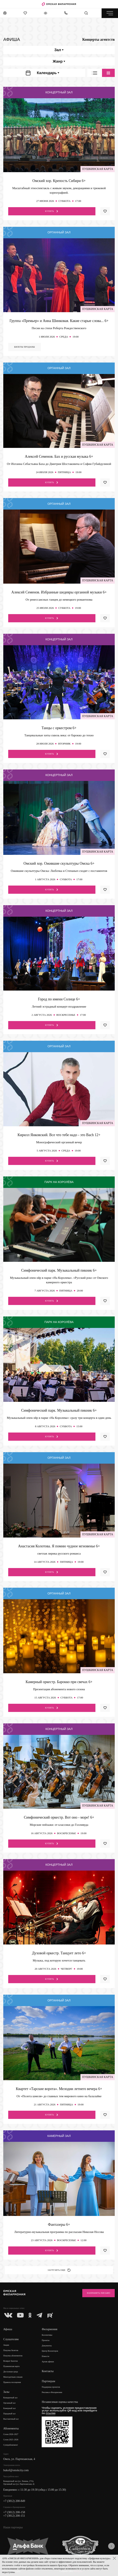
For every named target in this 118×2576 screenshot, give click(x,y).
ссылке (51, 2413)
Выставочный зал (11, 2419)
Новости (45, 2356)
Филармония (49, 2329)
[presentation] (111, 2546)
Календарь (48, 73)
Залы (6, 2391)
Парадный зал (9, 2413)
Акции (6, 2345)
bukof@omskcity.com (16, 2470)
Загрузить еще (59, 2270)
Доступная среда (10, 2371)
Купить (51, 211)
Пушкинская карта (11, 2366)
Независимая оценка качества (60, 2401)
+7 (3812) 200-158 (14, 2512)
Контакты (48, 2371)
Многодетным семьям (12, 2377)
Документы (47, 2345)
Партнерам (48, 2381)
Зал (59, 50)
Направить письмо (98, 2293)
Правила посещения (12, 2382)
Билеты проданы (24, 347)
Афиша (7, 2329)
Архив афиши (48, 2361)
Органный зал (9, 2403)
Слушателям (11, 2339)
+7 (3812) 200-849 (14, 2501)
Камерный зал (9, 2408)
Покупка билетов (10, 2350)
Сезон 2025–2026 (10, 2439)
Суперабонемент (10, 2445)
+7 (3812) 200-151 (14, 2515)
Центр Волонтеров (50, 2351)
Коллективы (47, 2335)
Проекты (45, 2340)
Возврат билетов (10, 2361)
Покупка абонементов (12, 2356)
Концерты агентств (98, 39)
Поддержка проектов (51, 2387)
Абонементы (11, 2428)
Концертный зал (10, 2397)
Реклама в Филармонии (52, 2392)
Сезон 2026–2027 (10, 2434)
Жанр (59, 61)
